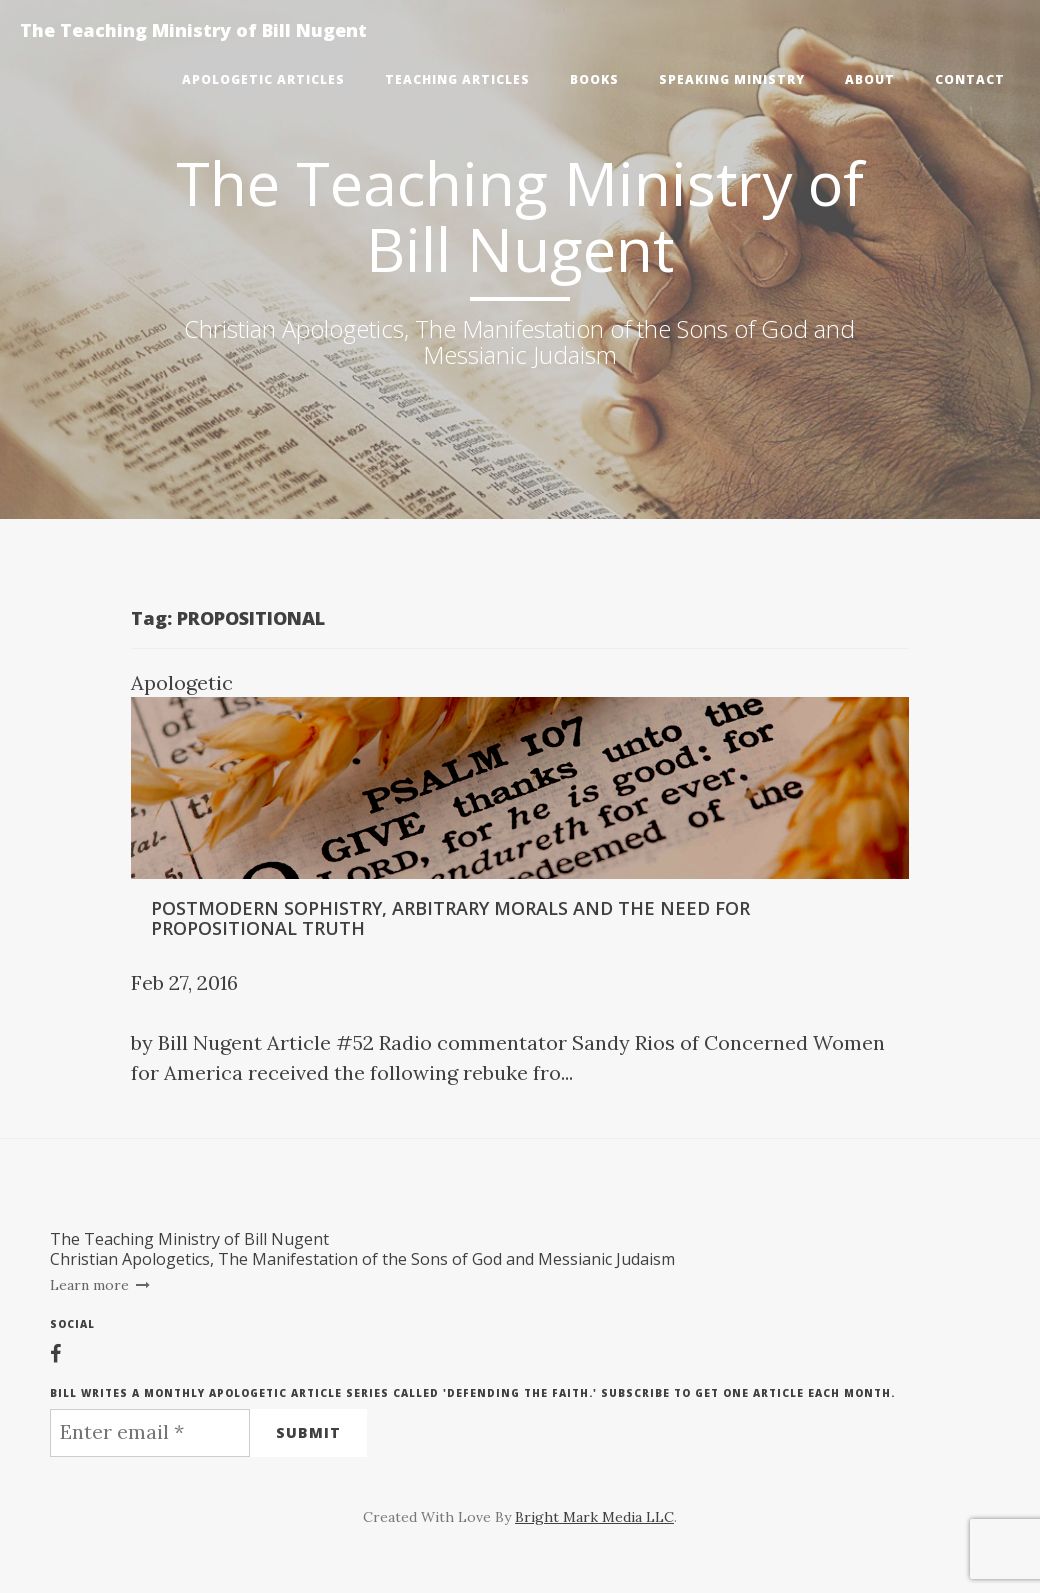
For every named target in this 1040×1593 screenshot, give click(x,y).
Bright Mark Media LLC (594, 1517)
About (870, 79)
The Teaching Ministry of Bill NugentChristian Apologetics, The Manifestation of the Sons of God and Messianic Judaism (362, 1249)
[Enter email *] (150, 1433)
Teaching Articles (457, 79)
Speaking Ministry (732, 79)
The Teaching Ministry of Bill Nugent (193, 30)
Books (594, 79)
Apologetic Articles (263, 79)
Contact (970, 79)
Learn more (100, 1285)
